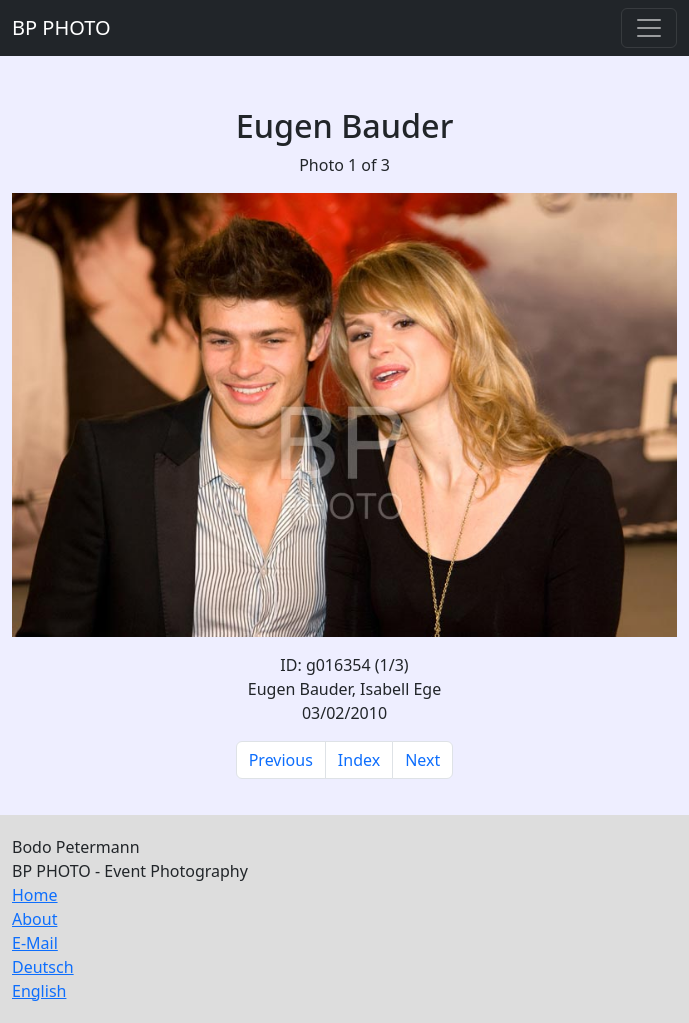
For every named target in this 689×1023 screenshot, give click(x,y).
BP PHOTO (61, 27)
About (34, 919)
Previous (281, 760)
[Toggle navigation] (649, 28)
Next (422, 760)
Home (35, 895)
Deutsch (43, 967)
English (39, 991)
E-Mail (35, 943)
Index (359, 760)
